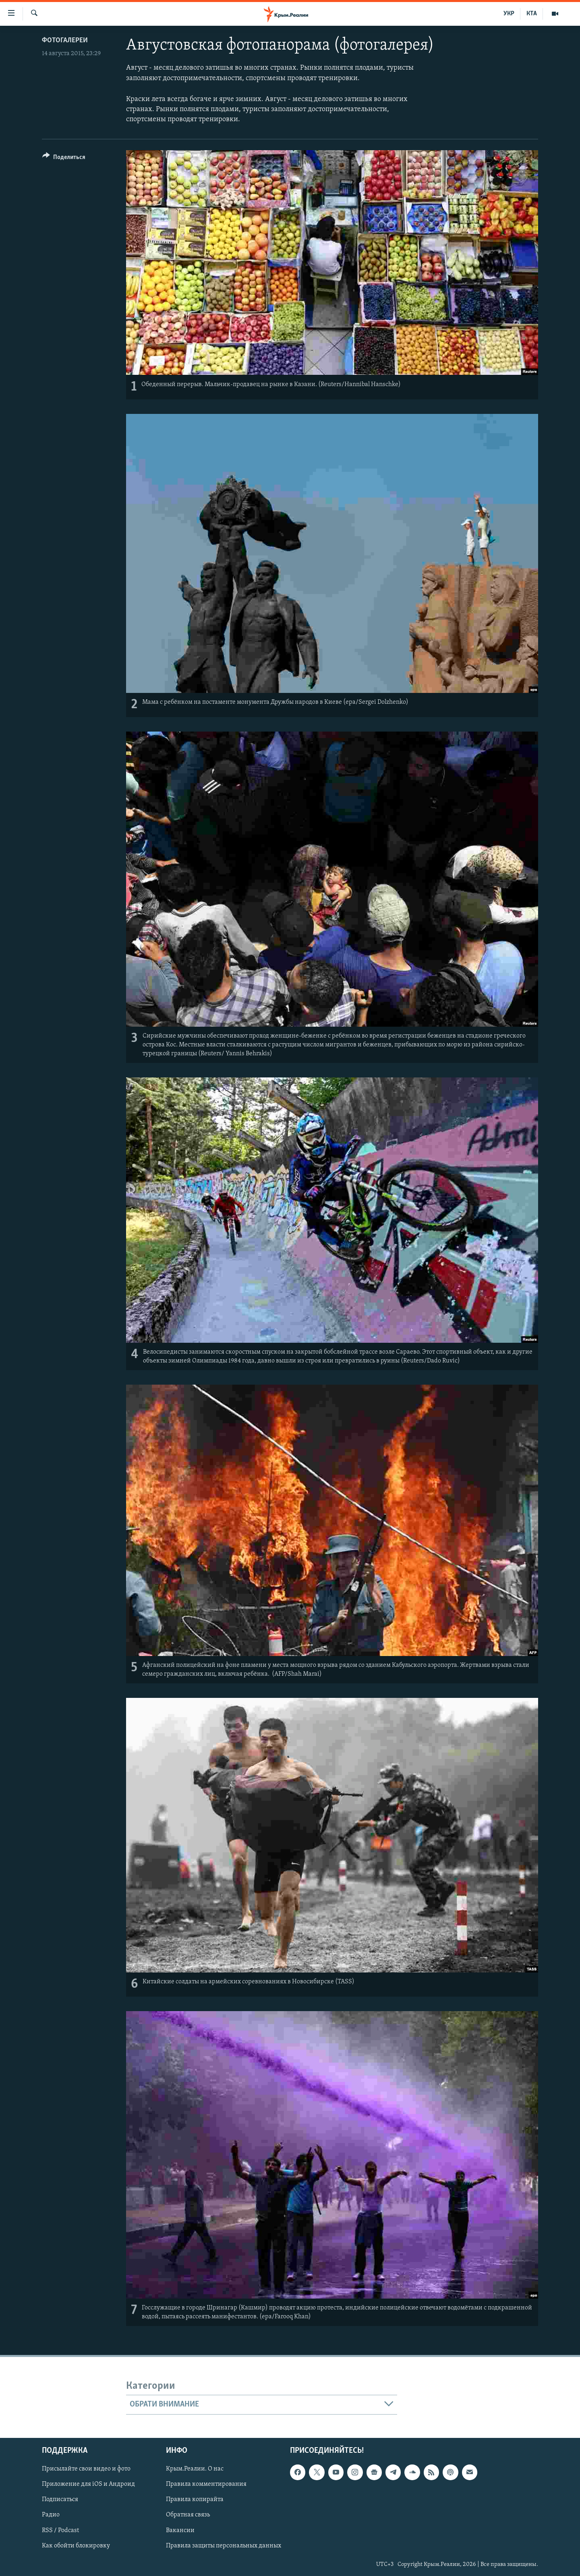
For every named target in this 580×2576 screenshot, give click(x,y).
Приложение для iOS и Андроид (88, 2484)
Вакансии (180, 2530)
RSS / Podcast (60, 2530)
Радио (51, 2515)
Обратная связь (188, 2515)
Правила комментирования (206, 2484)
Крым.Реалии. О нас (195, 2469)
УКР (508, 13)
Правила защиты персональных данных (223, 2545)
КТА (531, 13)
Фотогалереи (65, 40)
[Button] (63, 158)
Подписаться (60, 2499)
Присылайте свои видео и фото (86, 2469)
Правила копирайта (195, 2499)
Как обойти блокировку (76, 2545)
